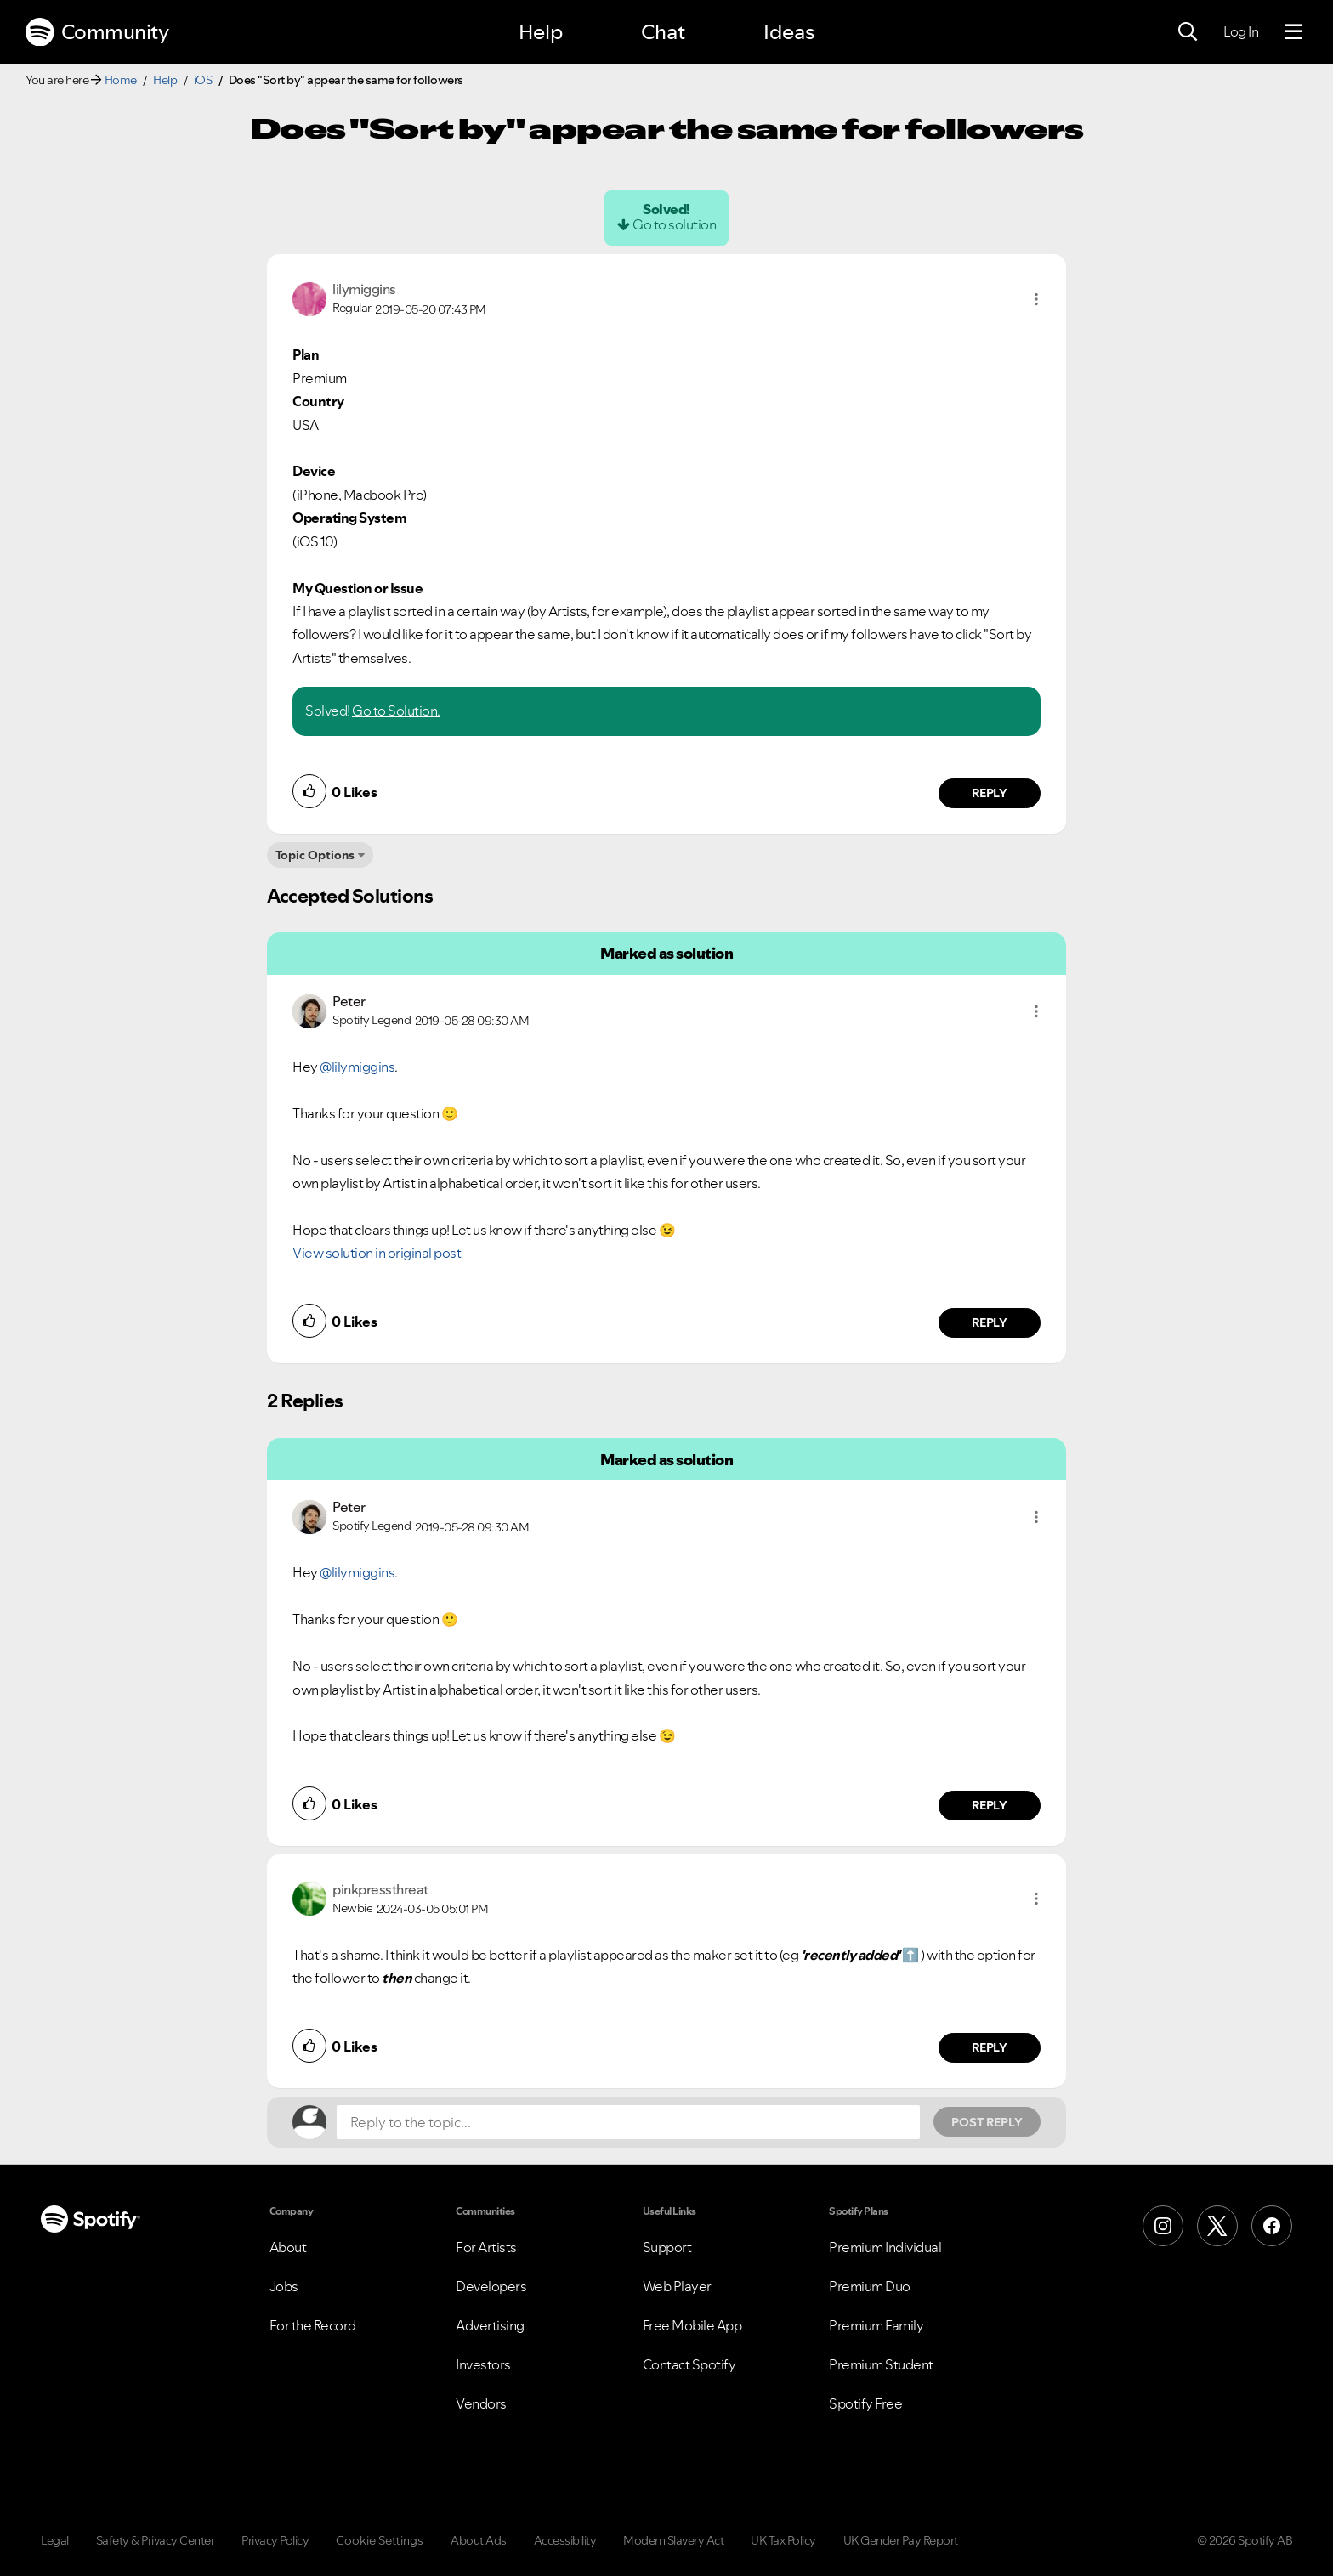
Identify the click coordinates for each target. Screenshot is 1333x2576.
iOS (203, 79)
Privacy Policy (275, 2540)
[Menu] (1293, 32)
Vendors (481, 2403)
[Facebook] (1271, 2225)
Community (97, 32)
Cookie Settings (379, 2540)
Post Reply (987, 2122)
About (288, 2247)
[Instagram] (1163, 2225)
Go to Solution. (396, 710)
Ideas (788, 32)
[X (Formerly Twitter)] (1217, 2225)
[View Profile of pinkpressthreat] (380, 1889)
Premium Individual (885, 2247)
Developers (491, 2286)
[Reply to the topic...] (628, 2122)
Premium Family (876, 2325)
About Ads (479, 2540)
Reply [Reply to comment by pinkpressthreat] (990, 2047)
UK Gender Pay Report (900, 2540)
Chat (663, 32)
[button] (1036, 299)
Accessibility (565, 2540)
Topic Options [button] (315, 854)
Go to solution (674, 224)
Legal (55, 2540)
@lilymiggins (357, 1066)
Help (541, 32)
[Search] (1187, 32)
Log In (1240, 31)
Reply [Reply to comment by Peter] (990, 1322)
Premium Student (881, 2364)
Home (121, 79)
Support (667, 2247)
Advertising (490, 2325)
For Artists (486, 2247)
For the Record (312, 2325)
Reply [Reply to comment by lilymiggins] (990, 792)
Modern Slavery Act (673, 2540)
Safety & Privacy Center (155, 2540)
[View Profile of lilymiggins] (364, 289)
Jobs (283, 2286)
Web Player (677, 2286)
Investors (483, 2364)
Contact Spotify (689, 2364)
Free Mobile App (692, 2325)
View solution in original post (376, 1252)
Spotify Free (865, 2403)
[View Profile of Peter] (349, 1001)
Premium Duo (869, 2286)
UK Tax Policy (783, 2540)
